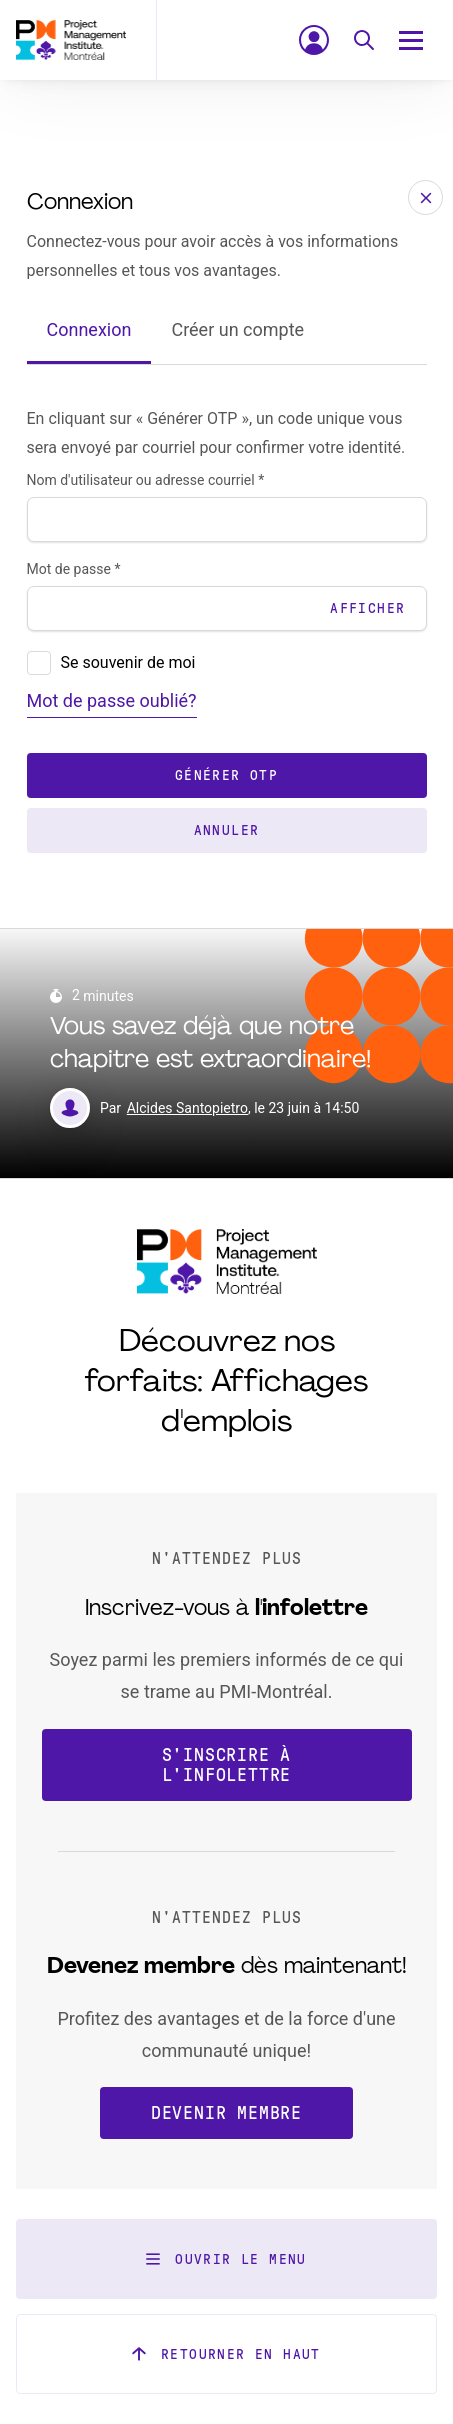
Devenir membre (226, 2113)
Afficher (367, 608)
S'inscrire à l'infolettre (227, 1765)
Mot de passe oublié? (112, 700)
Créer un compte (237, 329)
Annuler (227, 830)
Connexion (89, 329)
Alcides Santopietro (187, 1108)
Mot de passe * (74, 569)
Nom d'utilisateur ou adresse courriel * (146, 480)
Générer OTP (226, 775)
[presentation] (39, 663)
